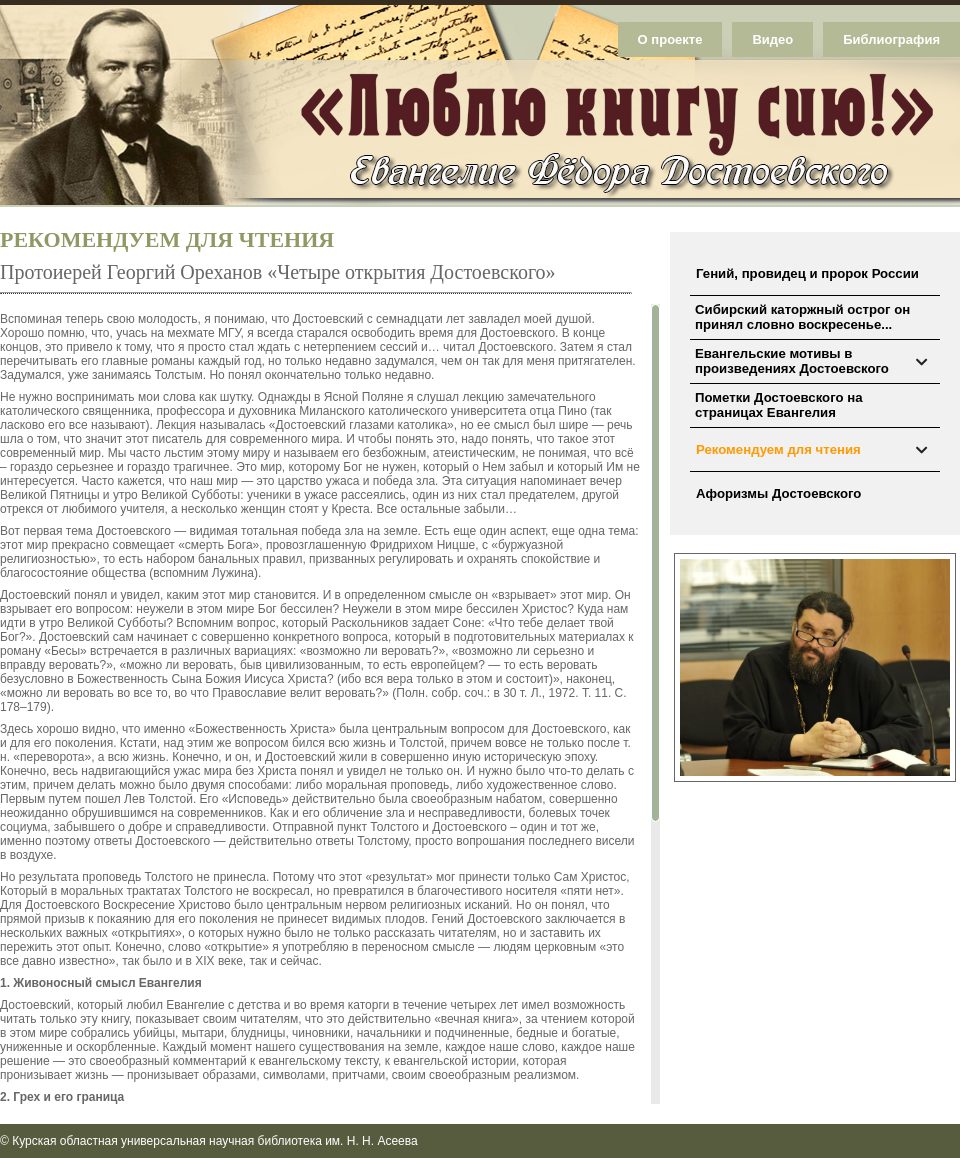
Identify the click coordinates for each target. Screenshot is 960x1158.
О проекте (670, 39)
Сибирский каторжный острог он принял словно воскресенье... (802, 317)
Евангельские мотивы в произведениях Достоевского (792, 361)
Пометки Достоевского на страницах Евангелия (778, 405)
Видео (772, 39)
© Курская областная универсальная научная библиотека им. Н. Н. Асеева (209, 1141)
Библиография (891, 39)
